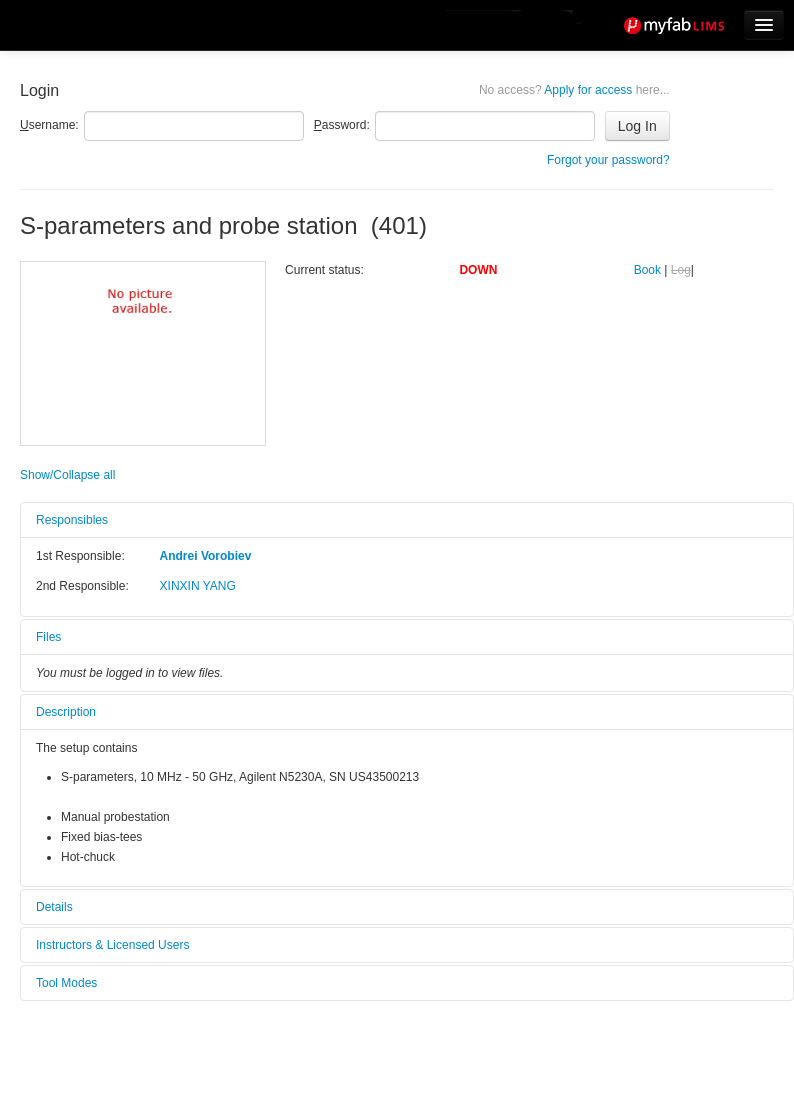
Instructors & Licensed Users (112, 945)
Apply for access (574, 90)
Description (66, 712)
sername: (49, 125)
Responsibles (72, 520)
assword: (342, 125)
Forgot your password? (608, 160)
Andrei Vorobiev (206, 556)
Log (681, 270)
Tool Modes (66, 983)
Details (54, 907)
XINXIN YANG (198, 586)
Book (647, 270)
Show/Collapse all (67, 475)
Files (48, 637)
